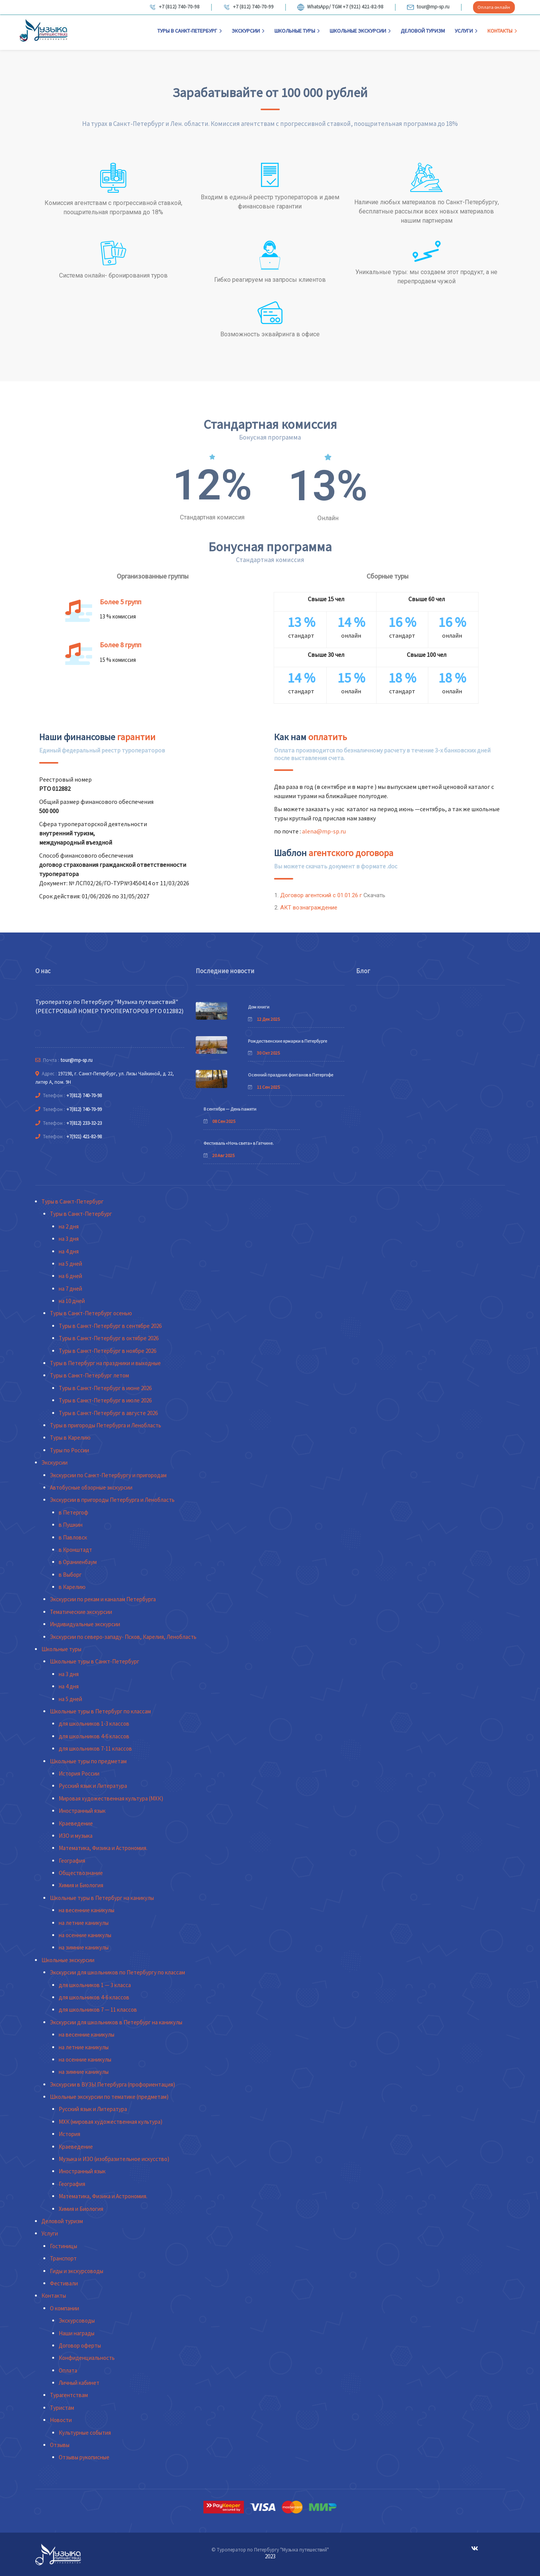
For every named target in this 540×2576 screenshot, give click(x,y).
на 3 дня (69, 1238)
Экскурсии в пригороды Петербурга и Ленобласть (112, 1499)
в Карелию (72, 1587)
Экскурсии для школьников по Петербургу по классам (117, 1972)
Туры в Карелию (70, 1437)
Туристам (62, 2407)
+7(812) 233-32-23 (84, 1123)
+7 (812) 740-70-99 (248, 7)
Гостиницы (63, 2246)
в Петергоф (73, 1512)
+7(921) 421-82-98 (84, 1136)
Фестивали (64, 2283)
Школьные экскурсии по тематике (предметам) (109, 2096)
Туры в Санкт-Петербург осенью (91, 1313)
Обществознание (81, 1873)
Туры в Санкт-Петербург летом (89, 1375)
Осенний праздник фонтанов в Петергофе (290, 1075)
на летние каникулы (84, 1922)
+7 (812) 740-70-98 (174, 7)
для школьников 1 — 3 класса (95, 1985)
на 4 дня (69, 1251)
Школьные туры (297, 30)
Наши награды (76, 2333)
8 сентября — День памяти (229, 1109)
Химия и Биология (81, 1885)
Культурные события (85, 2432)
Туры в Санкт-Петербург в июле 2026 (105, 1400)
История (69, 2134)
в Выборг (70, 1574)
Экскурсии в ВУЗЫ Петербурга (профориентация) (112, 2084)
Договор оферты (80, 2345)
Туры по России (69, 1450)
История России (79, 1773)
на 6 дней (70, 1276)
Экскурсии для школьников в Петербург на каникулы (116, 2022)
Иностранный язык (82, 1810)
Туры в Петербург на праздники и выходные (105, 1363)
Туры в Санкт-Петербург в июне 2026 (105, 1388)
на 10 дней (72, 1301)
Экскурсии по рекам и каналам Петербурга (103, 1599)
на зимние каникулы (84, 1947)
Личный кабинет (79, 2382)
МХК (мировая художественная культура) (110, 2121)
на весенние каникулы (86, 1910)
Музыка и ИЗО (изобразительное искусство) (114, 2159)
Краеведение (76, 1823)
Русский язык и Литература (93, 1785)
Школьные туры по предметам (88, 1761)
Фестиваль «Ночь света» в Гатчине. (238, 1143)
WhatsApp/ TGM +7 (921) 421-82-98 (340, 7)
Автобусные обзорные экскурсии (91, 1487)
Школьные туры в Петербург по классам (100, 1711)
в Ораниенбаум (78, 1562)
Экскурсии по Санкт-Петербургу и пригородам (108, 1475)
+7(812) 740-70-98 (84, 1095)
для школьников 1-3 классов (94, 1723)
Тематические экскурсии (81, 1611)
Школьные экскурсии (360, 30)
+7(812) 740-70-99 (84, 1109)
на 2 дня (69, 1226)
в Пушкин (71, 1524)
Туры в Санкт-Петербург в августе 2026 (108, 1413)
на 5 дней (70, 1263)
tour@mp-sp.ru (428, 7)
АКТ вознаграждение (308, 907)
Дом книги (258, 1007)
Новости (61, 2420)
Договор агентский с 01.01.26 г (321, 895)
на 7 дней (70, 1288)
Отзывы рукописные (84, 2457)
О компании (64, 2308)
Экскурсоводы (77, 2320)
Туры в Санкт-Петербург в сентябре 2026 (110, 1325)
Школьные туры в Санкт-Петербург (94, 1661)
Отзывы (59, 2445)
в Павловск (73, 1537)
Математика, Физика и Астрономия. (103, 1848)
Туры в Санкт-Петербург (189, 30)
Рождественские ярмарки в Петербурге (287, 1041)
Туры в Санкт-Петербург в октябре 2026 (109, 1338)
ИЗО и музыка (75, 1835)
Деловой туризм (423, 30)
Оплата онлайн (493, 7)
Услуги (466, 30)
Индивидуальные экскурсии (85, 1624)
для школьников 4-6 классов (94, 1736)
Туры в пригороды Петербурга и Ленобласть (105, 1425)
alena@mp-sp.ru (324, 831)
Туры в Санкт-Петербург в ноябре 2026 (107, 1350)
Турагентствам (69, 2395)
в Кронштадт (75, 1549)
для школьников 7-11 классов (95, 1748)
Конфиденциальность (87, 2357)
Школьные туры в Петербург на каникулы (102, 1897)
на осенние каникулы (85, 1935)
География (72, 1860)
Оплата (68, 2370)
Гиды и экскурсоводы (76, 2271)
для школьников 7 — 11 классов (98, 2009)
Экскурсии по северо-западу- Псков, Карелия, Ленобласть (123, 1636)
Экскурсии (248, 30)
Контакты (502, 30)
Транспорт (63, 2258)
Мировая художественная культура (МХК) (111, 1798)
